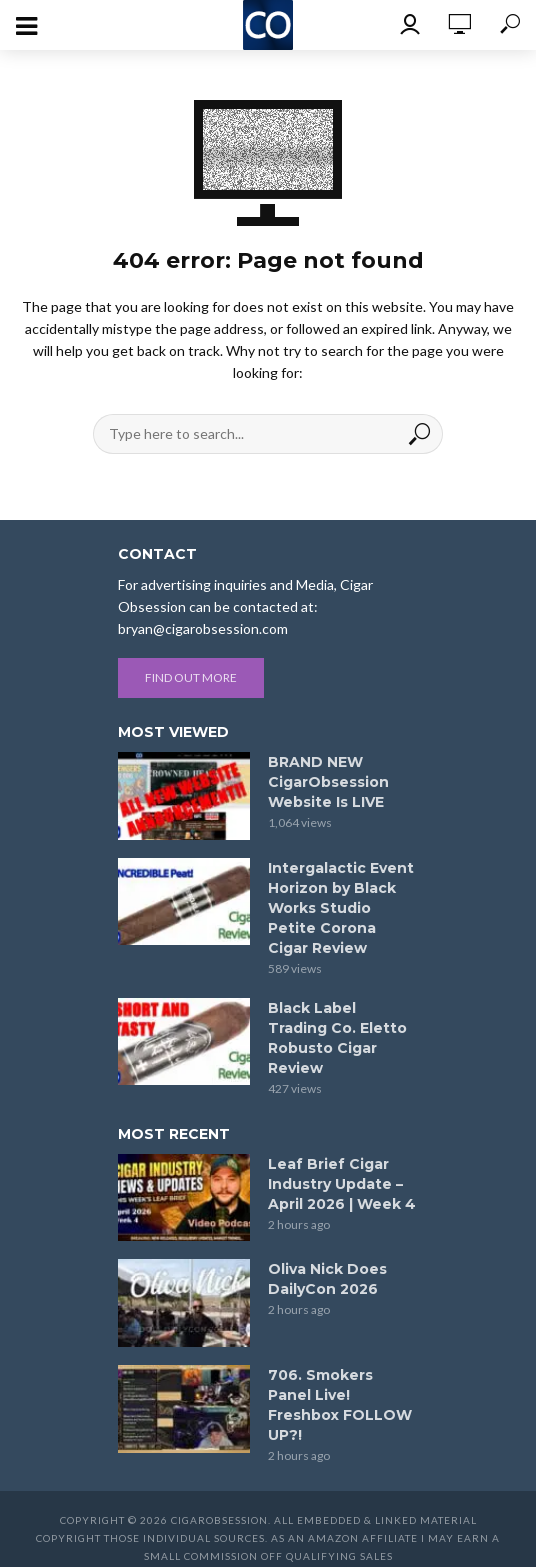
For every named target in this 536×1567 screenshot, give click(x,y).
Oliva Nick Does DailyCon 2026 (327, 1279)
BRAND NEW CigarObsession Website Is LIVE (328, 782)
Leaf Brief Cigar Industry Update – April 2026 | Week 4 (342, 1184)
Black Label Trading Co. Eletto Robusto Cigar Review (337, 1038)
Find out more (191, 677)
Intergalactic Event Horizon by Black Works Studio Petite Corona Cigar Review (341, 908)
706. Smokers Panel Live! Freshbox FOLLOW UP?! (340, 1405)
